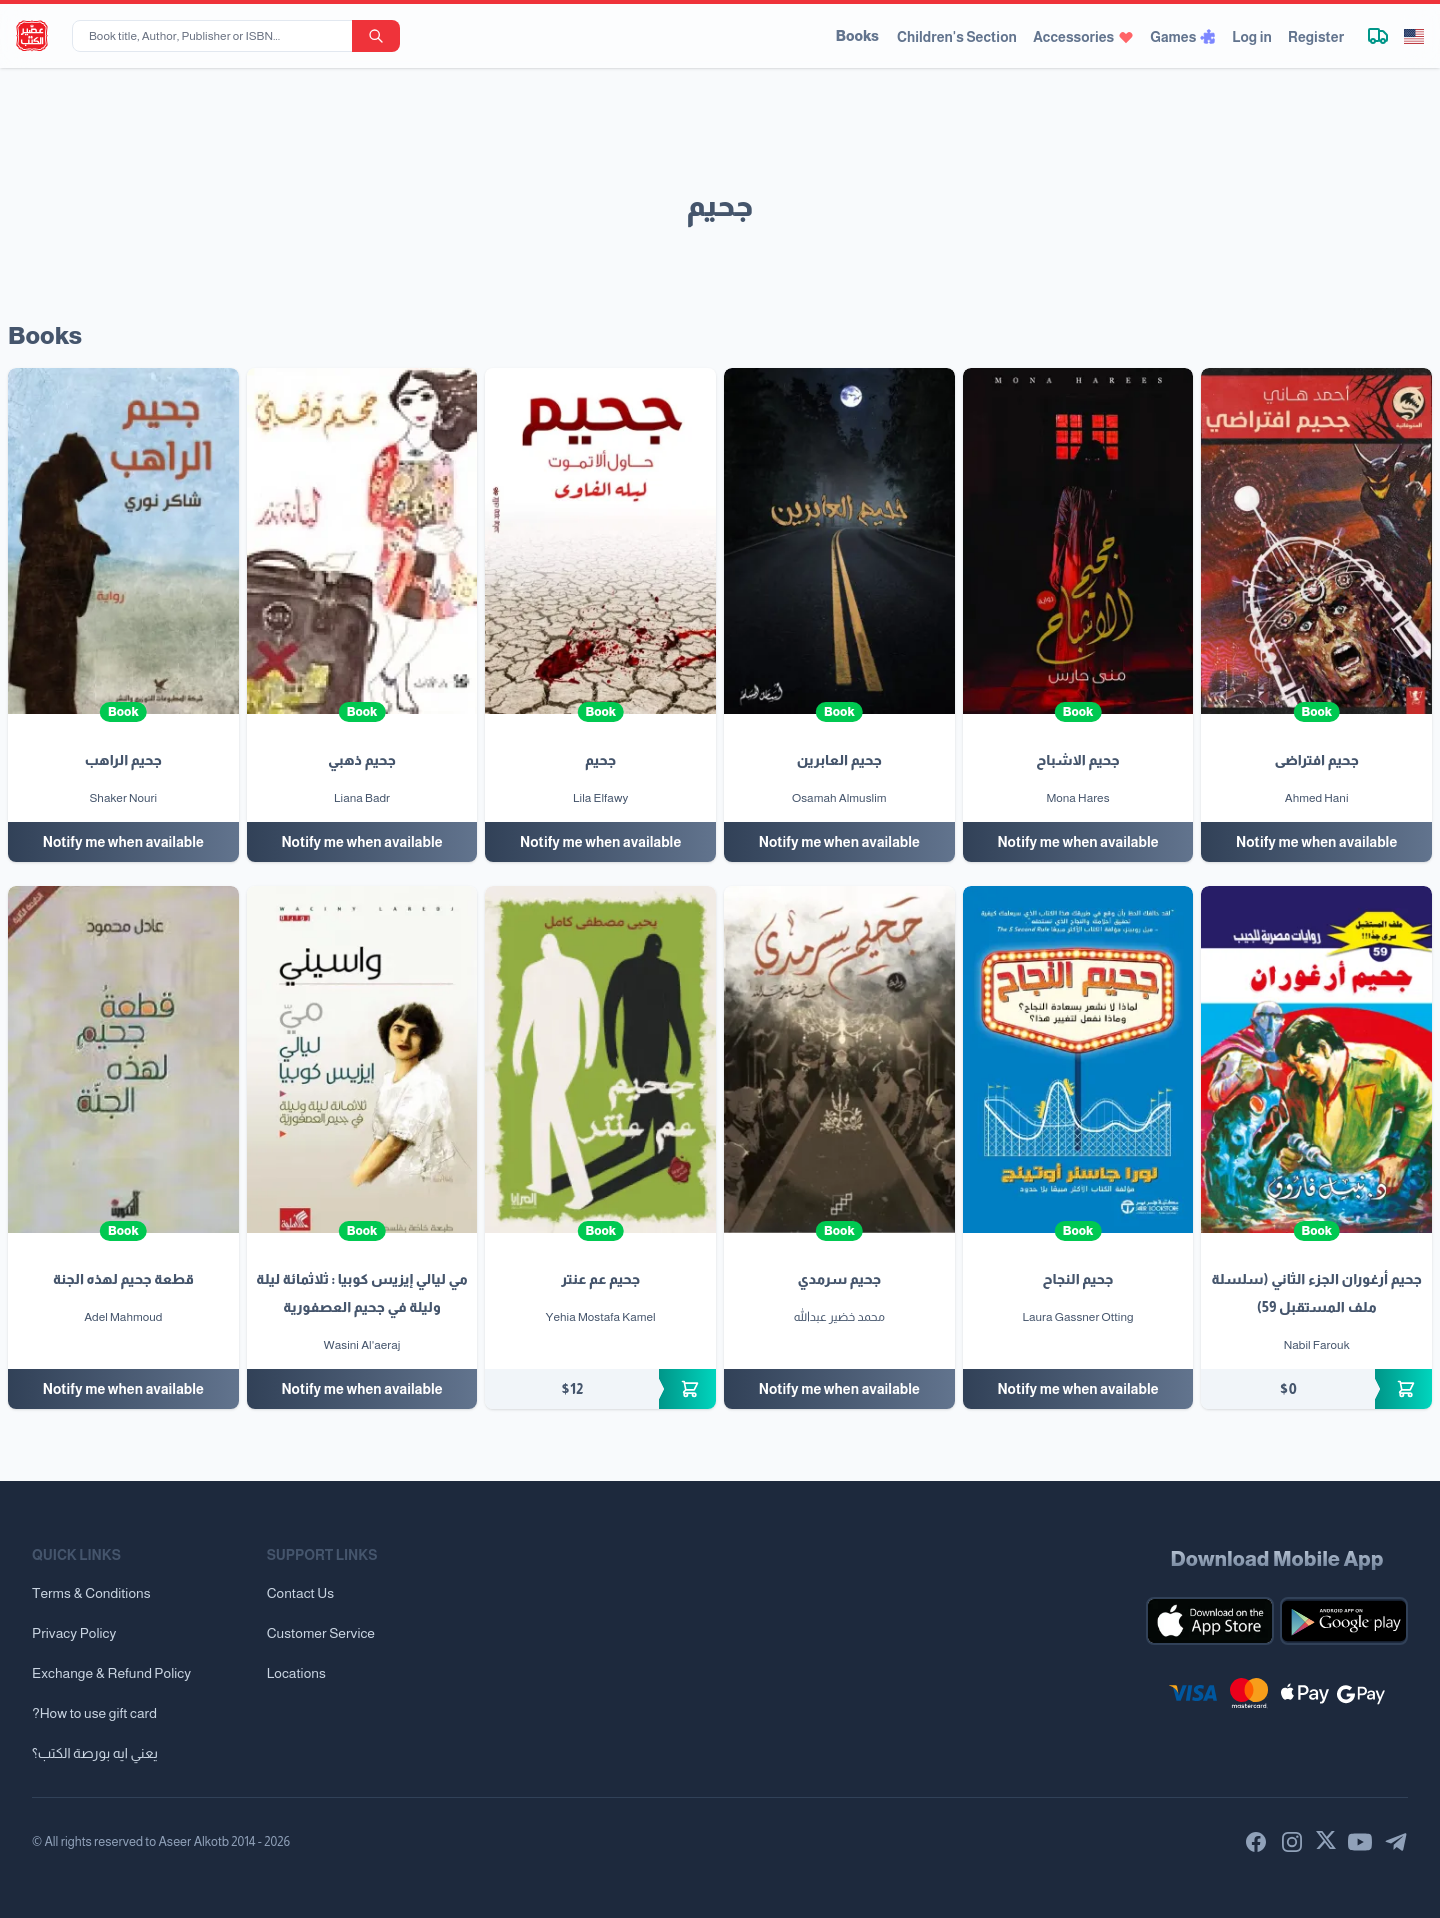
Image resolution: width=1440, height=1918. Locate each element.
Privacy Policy (74, 1633)
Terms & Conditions (91, 1593)
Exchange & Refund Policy (111, 1673)
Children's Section (957, 37)
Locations (296, 1673)
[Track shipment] (1378, 36)
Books (857, 36)
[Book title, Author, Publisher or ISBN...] (216, 36)
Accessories (1083, 37)
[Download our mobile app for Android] (1344, 1621)
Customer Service (321, 1633)
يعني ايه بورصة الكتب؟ (95, 1753)
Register (1316, 37)
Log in (1252, 37)
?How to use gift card (94, 1713)
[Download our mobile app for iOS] (1210, 1621)
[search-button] (376, 36)
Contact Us (300, 1593)
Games (1183, 37)
